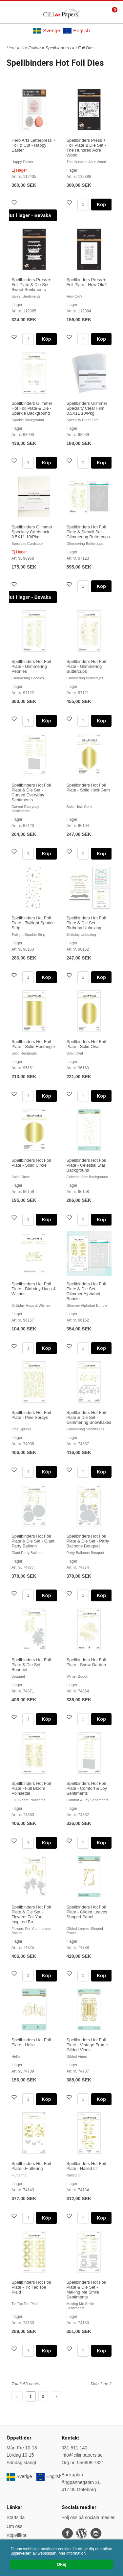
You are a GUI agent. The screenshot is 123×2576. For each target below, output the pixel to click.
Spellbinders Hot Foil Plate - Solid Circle (31, 1163)
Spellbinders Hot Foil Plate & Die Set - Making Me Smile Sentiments (86, 2289)
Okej (61, 2564)
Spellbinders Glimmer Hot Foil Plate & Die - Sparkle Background (31, 408)
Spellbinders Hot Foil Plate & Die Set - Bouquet (31, 1664)
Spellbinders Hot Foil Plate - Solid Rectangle (33, 1044)
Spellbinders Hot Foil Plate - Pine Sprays (31, 1415)
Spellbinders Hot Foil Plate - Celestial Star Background (86, 1165)
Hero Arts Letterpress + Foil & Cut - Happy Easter (33, 145)
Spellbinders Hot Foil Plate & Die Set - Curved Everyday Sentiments (31, 792)
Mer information (72, 2553)
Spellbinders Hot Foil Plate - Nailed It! (86, 2166)
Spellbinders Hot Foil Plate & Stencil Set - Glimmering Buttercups (88, 531)
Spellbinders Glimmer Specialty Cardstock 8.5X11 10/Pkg (31, 531)
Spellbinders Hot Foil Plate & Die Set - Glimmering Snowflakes (89, 1417)
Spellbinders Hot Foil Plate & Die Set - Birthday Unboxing (86, 922)
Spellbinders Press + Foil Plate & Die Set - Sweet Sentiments (31, 284)
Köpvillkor (17, 2535)
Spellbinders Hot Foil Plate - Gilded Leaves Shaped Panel (87, 1912)
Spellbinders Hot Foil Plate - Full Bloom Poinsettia (31, 1788)
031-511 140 (75, 2447)
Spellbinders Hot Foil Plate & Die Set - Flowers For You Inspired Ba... (31, 1914)
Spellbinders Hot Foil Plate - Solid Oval (86, 1044)
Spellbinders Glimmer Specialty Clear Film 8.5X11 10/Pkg (87, 408)
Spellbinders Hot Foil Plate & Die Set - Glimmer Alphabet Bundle (86, 1291)
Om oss (14, 2526)
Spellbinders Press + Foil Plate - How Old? (87, 282)
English (76, 31)
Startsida (16, 2517)
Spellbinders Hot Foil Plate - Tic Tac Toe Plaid (31, 2287)
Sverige (46, 31)
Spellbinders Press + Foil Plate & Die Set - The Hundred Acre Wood (86, 148)
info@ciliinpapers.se (82, 2455)
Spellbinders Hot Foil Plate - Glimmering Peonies (31, 666)
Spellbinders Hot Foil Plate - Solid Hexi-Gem (88, 787)
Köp (101, 204)
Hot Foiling (31, 47)
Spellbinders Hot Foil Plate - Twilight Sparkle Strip (33, 922)
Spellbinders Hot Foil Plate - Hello (31, 2042)
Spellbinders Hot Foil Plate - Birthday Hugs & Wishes (33, 1288)
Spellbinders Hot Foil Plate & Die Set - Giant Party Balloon (32, 1541)
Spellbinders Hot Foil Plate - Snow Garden (86, 1662)
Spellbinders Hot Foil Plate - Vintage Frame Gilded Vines (87, 2044)
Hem (11, 47)
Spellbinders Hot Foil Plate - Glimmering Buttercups (86, 666)
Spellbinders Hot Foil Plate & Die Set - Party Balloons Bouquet (88, 1541)
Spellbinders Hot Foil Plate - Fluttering (31, 2166)
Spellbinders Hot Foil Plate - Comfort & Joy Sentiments (87, 1788)
